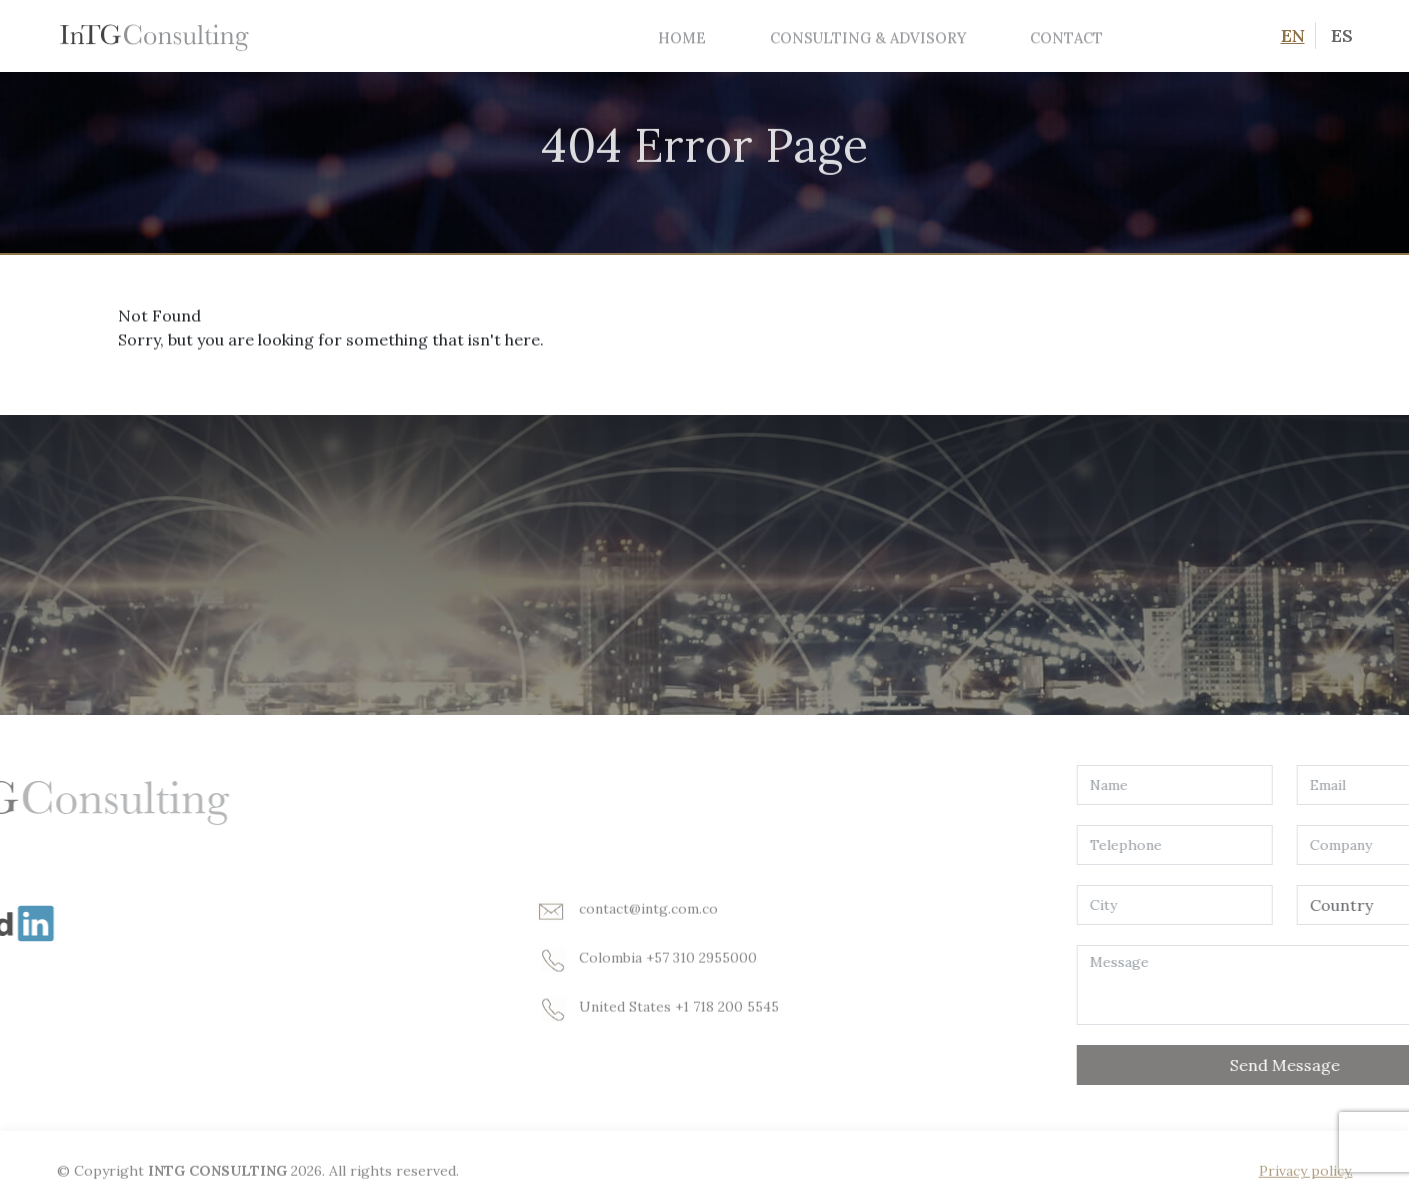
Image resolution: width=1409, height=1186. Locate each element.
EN (1293, 35)
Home (682, 37)
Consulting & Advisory (868, 37)
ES (1342, 35)
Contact (1066, 37)
